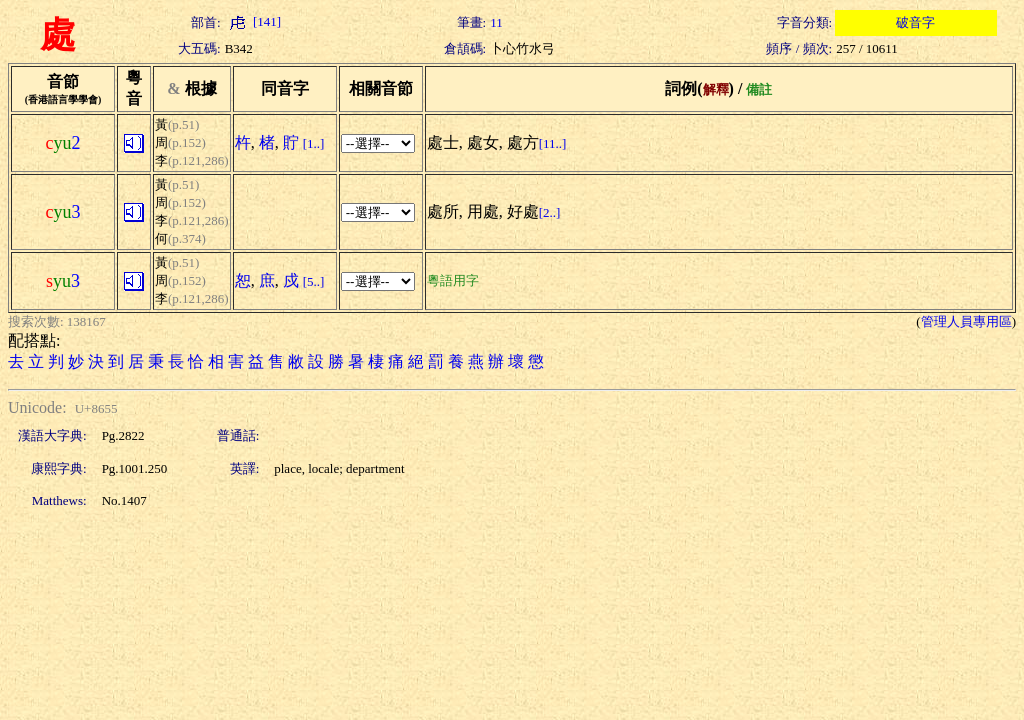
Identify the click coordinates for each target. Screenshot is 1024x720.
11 (496, 22)
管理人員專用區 (966, 321)
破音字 (915, 22)
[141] (253, 21)
